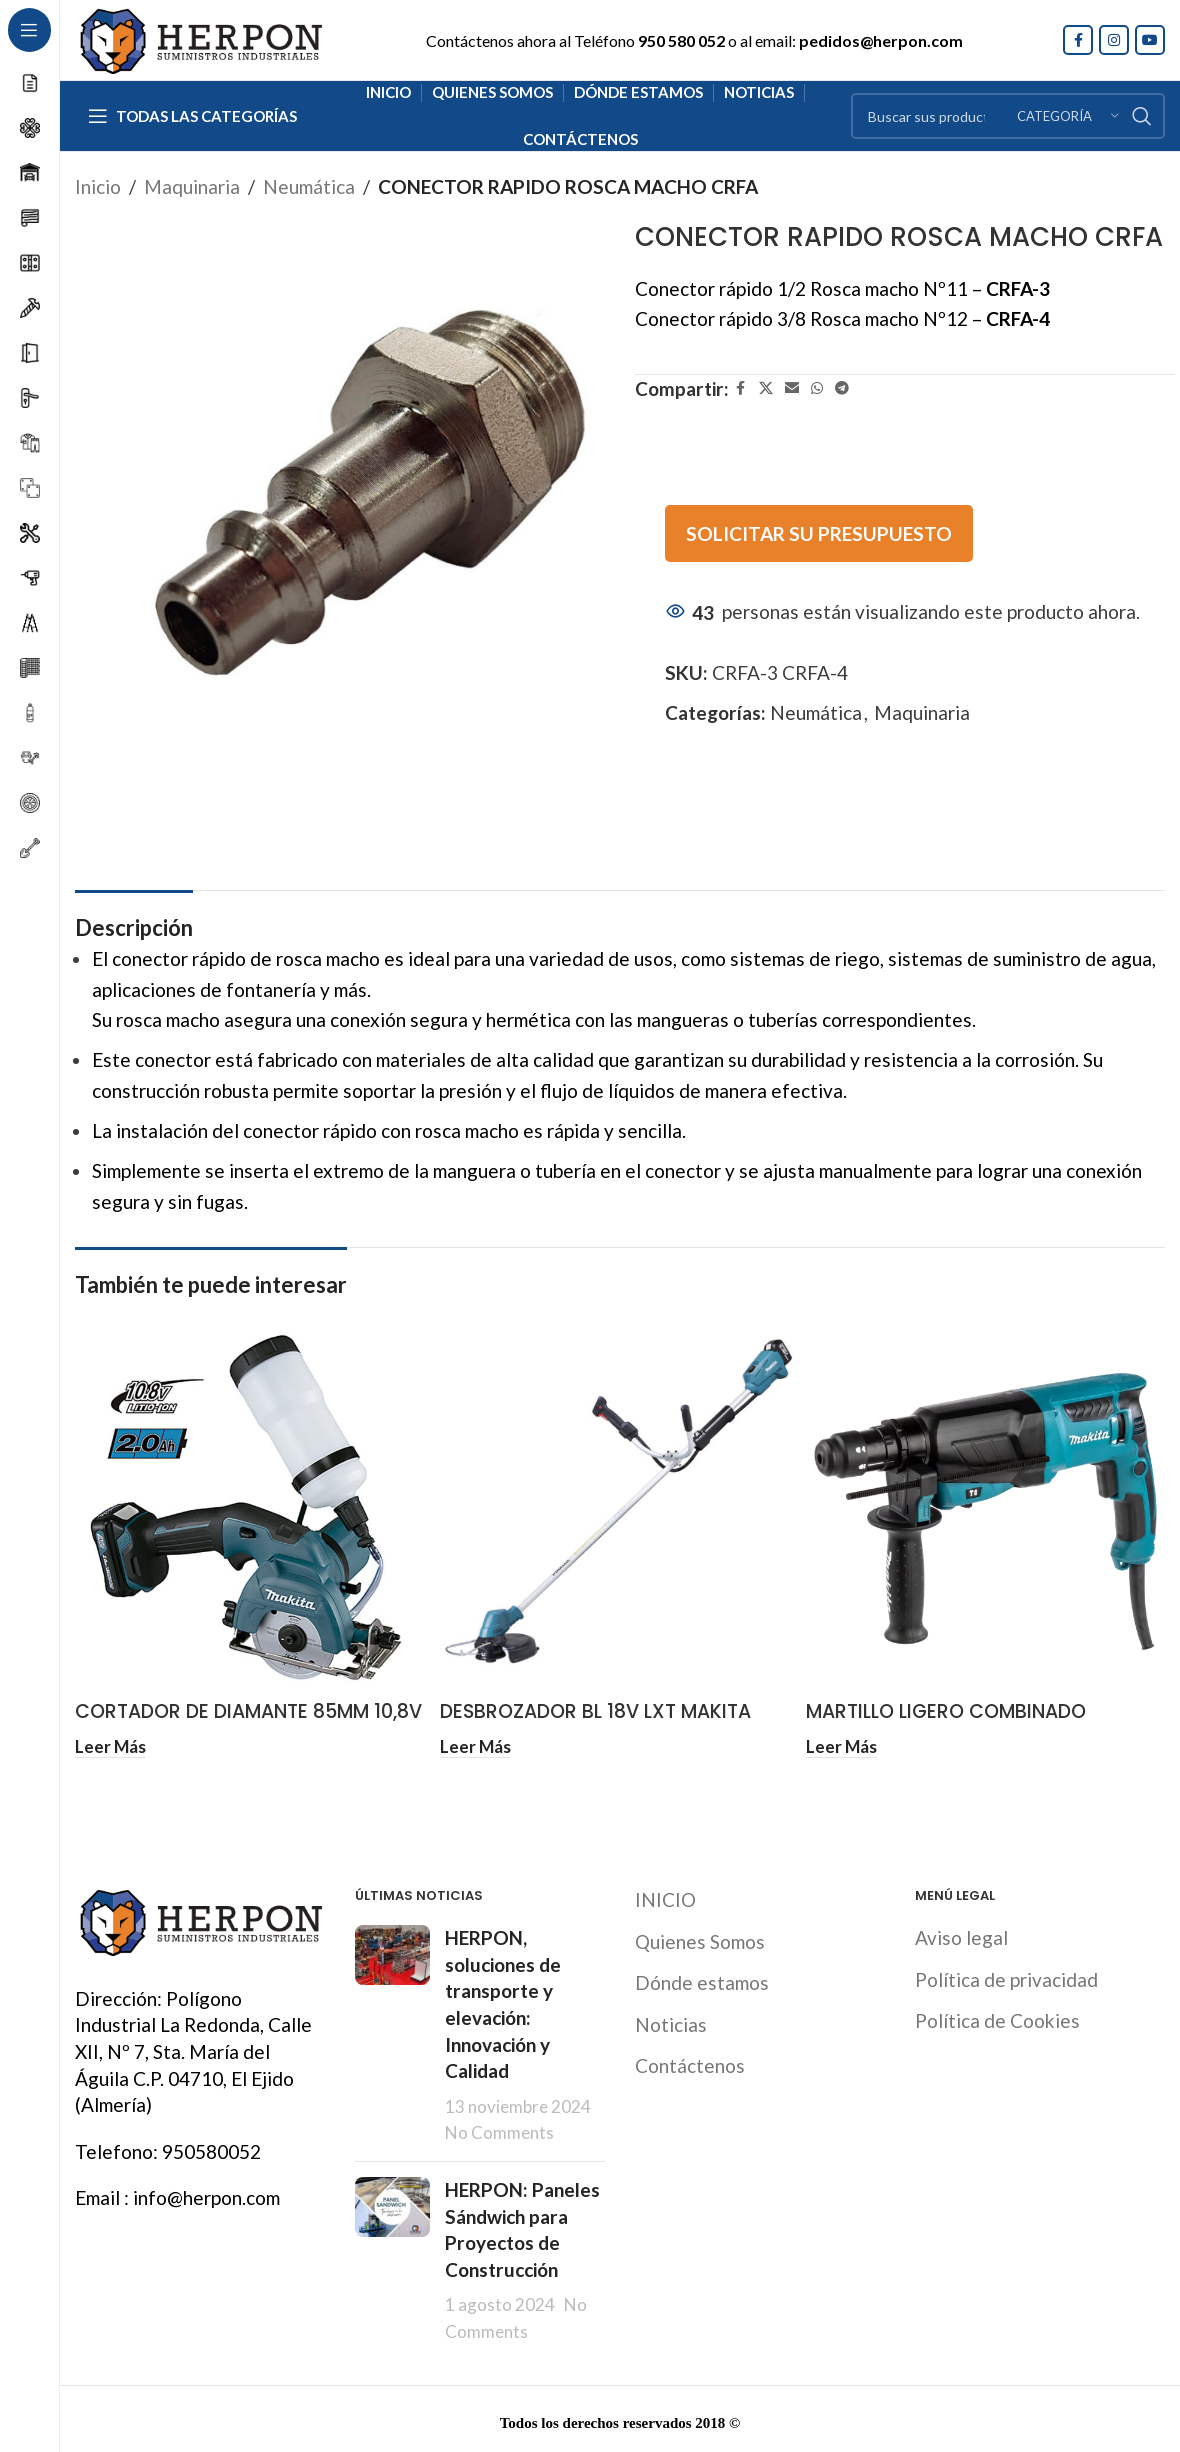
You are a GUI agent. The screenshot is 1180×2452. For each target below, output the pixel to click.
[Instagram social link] (1114, 40)
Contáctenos (690, 2061)
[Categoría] (1068, 116)
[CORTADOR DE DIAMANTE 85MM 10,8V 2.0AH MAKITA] (254, 1511)
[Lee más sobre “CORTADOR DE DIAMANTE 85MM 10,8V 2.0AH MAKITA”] (110, 1746)
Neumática (309, 186)
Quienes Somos (700, 1937)
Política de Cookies (997, 2016)
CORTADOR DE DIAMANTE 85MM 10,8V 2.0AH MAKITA (248, 1725)
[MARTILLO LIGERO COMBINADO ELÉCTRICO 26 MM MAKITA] (985, 1511)
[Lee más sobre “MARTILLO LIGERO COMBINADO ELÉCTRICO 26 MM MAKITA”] (841, 1746)
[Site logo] (200, 37)
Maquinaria (192, 186)
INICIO (665, 1895)
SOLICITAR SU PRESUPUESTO (819, 533)
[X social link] (766, 388)
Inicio (98, 186)
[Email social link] (792, 388)
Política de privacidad (1006, 1975)
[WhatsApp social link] (817, 388)
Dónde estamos (702, 1978)
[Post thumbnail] (392, 2031)
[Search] (1008, 116)
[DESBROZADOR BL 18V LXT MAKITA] (619, 1511)
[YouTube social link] (1150, 40)
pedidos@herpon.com (881, 40)
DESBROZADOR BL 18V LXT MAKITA (595, 1711)
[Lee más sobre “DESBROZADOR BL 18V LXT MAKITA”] (475, 1746)
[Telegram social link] (842, 388)
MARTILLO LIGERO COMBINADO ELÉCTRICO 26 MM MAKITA (946, 1725)
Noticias (671, 2020)
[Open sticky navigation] (192, 116)
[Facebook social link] (1078, 40)
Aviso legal (961, 1933)
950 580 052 (681, 40)
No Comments (499, 2128)
